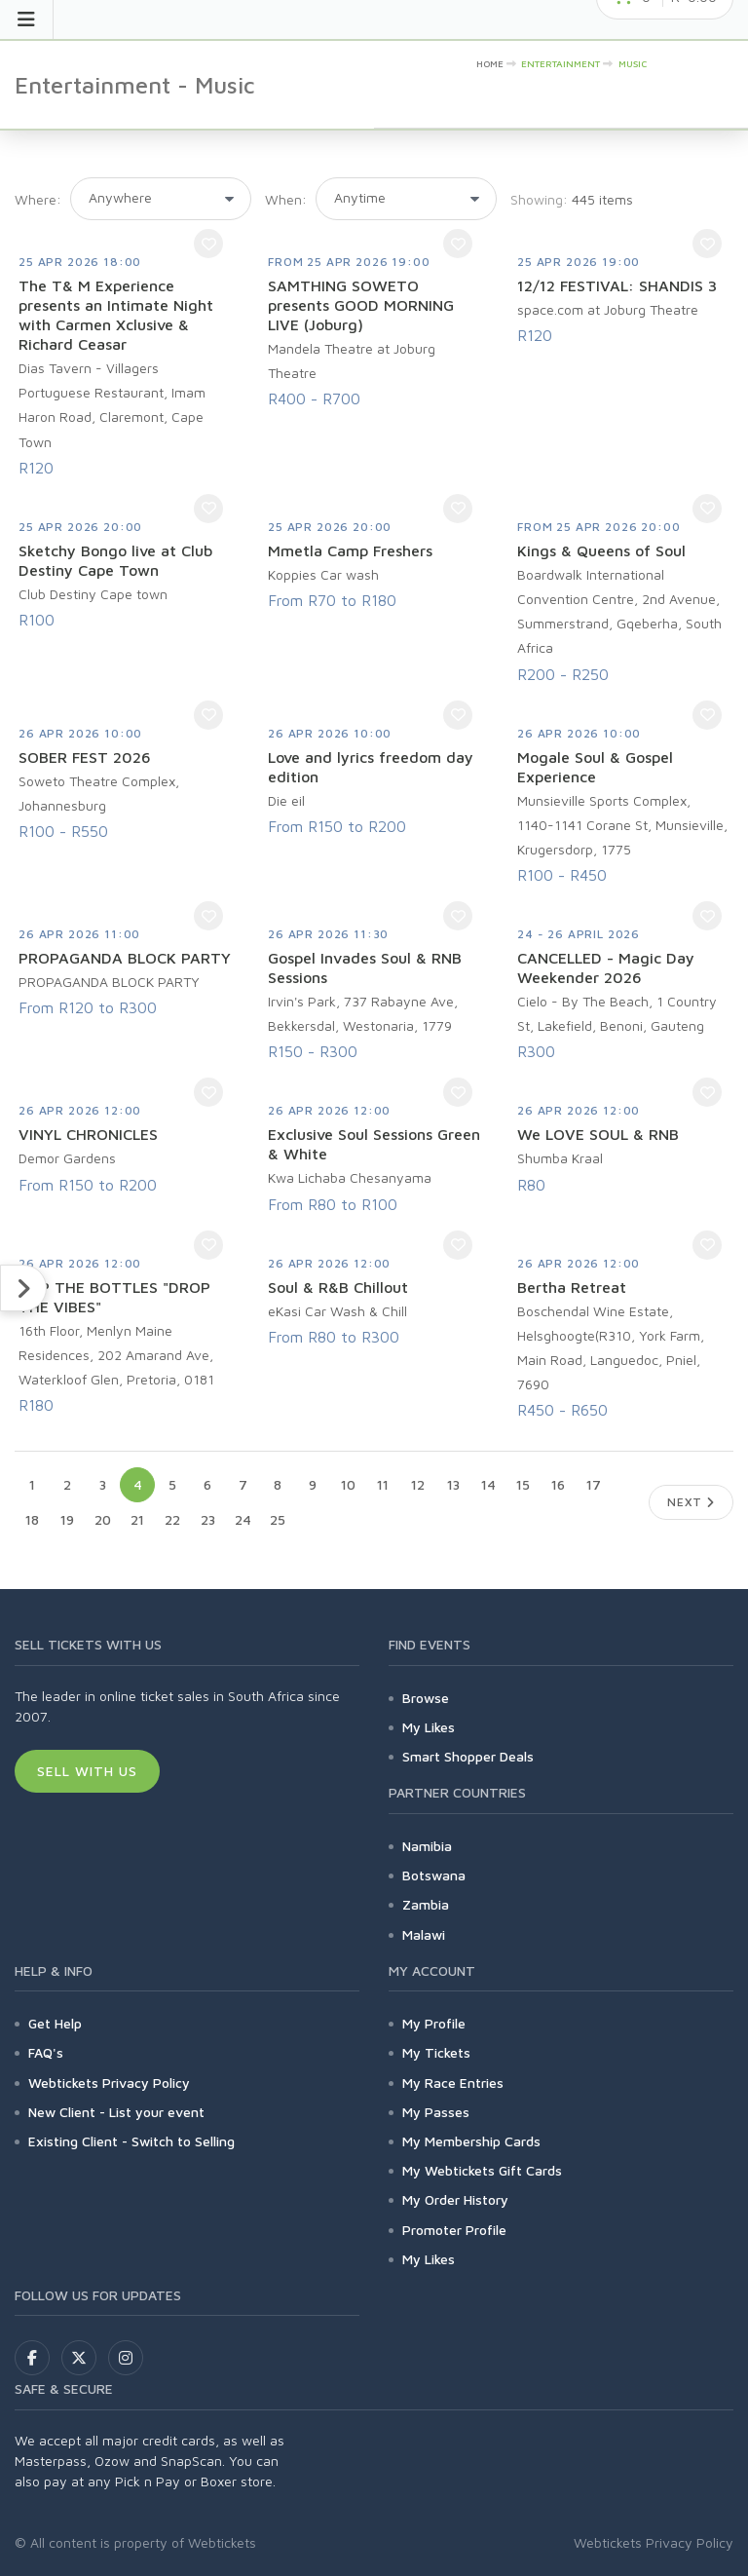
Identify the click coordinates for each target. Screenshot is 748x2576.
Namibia (427, 1845)
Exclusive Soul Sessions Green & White (374, 1143)
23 (208, 1519)
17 (593, 1484)
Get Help (55, 2023)
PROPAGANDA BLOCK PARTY (125, 957)
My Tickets (436, 2052)
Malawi (423, 1934)
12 (418, 1484)
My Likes (428, 1727)
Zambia (425, 1904)
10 (348, 1484)
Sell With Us (87, 1770)
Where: (38, 199)
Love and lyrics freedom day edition (370, 766)
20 (102, 1519)
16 (558, 1484)
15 (523, 1484)
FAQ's (45, 2052)
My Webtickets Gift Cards (482, 2170)
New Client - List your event (116, 2111)
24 (243, 1519)
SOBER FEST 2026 (85, 757)
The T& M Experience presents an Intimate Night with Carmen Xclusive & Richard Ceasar (116, 315)
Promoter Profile (454, 2229)
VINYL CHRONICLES (88, 1134)
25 (277, 1519)
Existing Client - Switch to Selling (131, 2141)
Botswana (434, 1875)
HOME (490, 63)
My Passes (435, 2111)
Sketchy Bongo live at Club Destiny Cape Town (115, 560)
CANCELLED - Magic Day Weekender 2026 (605, 967)
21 (137, 1519)
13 (453, 1484)
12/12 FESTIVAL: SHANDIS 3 (617, 285)
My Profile (434, 2023)
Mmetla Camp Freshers (350, 550)
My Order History (455, 2199)
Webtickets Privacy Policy (109, 2082)
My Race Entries (453, 2082)
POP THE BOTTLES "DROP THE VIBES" (114, 1296)
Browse (425, 1697)
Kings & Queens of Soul (601, 550)
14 (488, 1484)
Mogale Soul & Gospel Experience (595, 766)
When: (286, 199)
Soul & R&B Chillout (338, 1287)
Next (691, 1502)
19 (67, 1519)
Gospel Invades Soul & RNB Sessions (365, 967)
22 (172, 1519)
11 (383, 1484)
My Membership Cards (471, 2141)
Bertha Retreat (571, 1287)
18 (32, 1519)
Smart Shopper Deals (468, 1756)
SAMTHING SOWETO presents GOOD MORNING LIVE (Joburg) (361, 305)
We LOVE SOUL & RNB (598, 1134)
